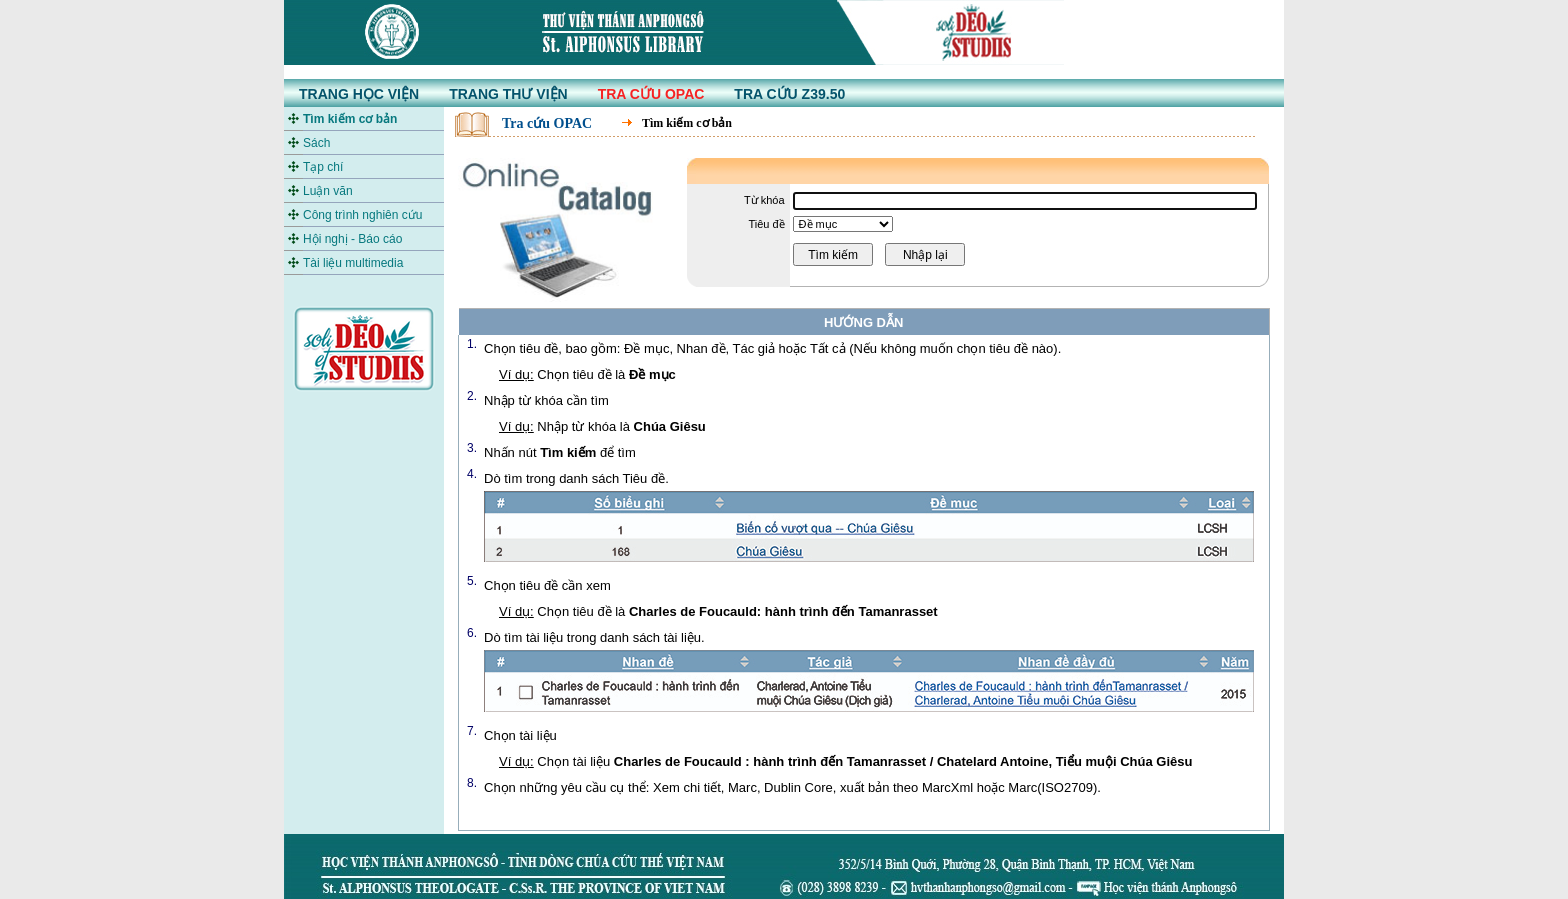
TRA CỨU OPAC (651, 94)
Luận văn (328, 191)
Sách (316, 143)
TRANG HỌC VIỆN (359, 94)
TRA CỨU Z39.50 (789, 94)
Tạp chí (323, 167)
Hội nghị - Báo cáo (352, 239)
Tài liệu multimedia (353, 263)
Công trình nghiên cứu (362, 215)
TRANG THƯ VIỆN (508, 94)
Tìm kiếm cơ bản (350, 119)
